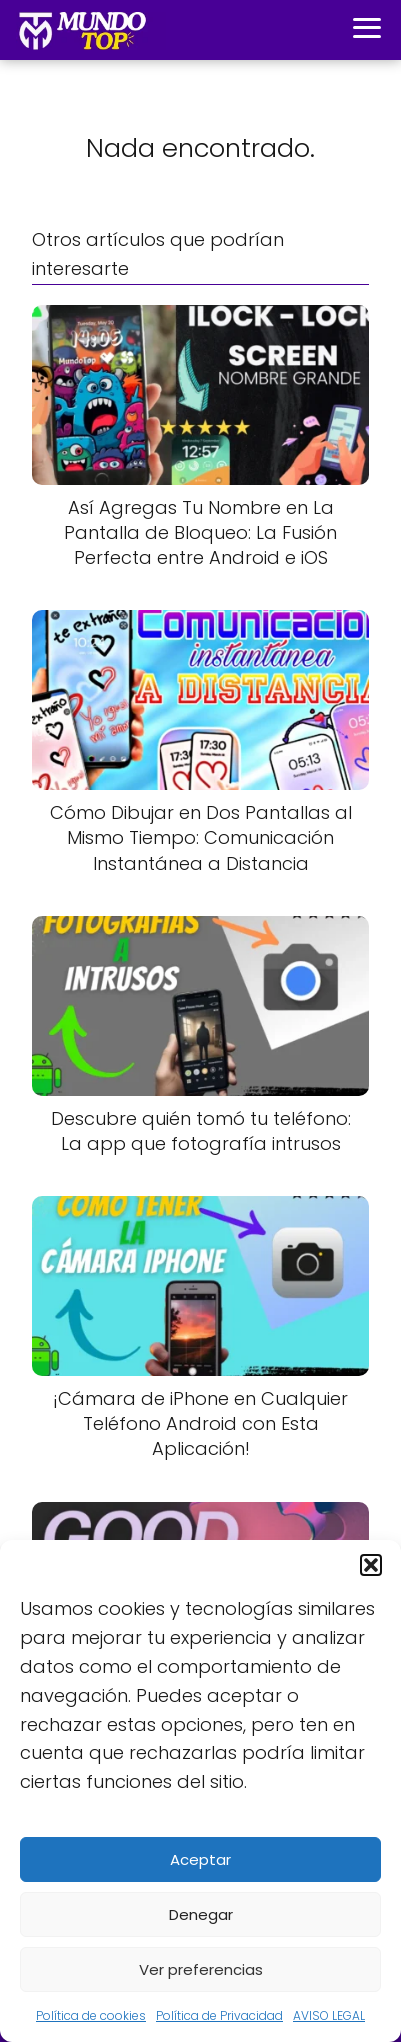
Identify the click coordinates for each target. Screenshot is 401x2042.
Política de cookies (91, 2015)
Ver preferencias (201, 1969)
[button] (371, 1565)
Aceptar (200, 1859)
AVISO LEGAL (329, 2015)
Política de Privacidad (219, 2015)
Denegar (201, 1914)
